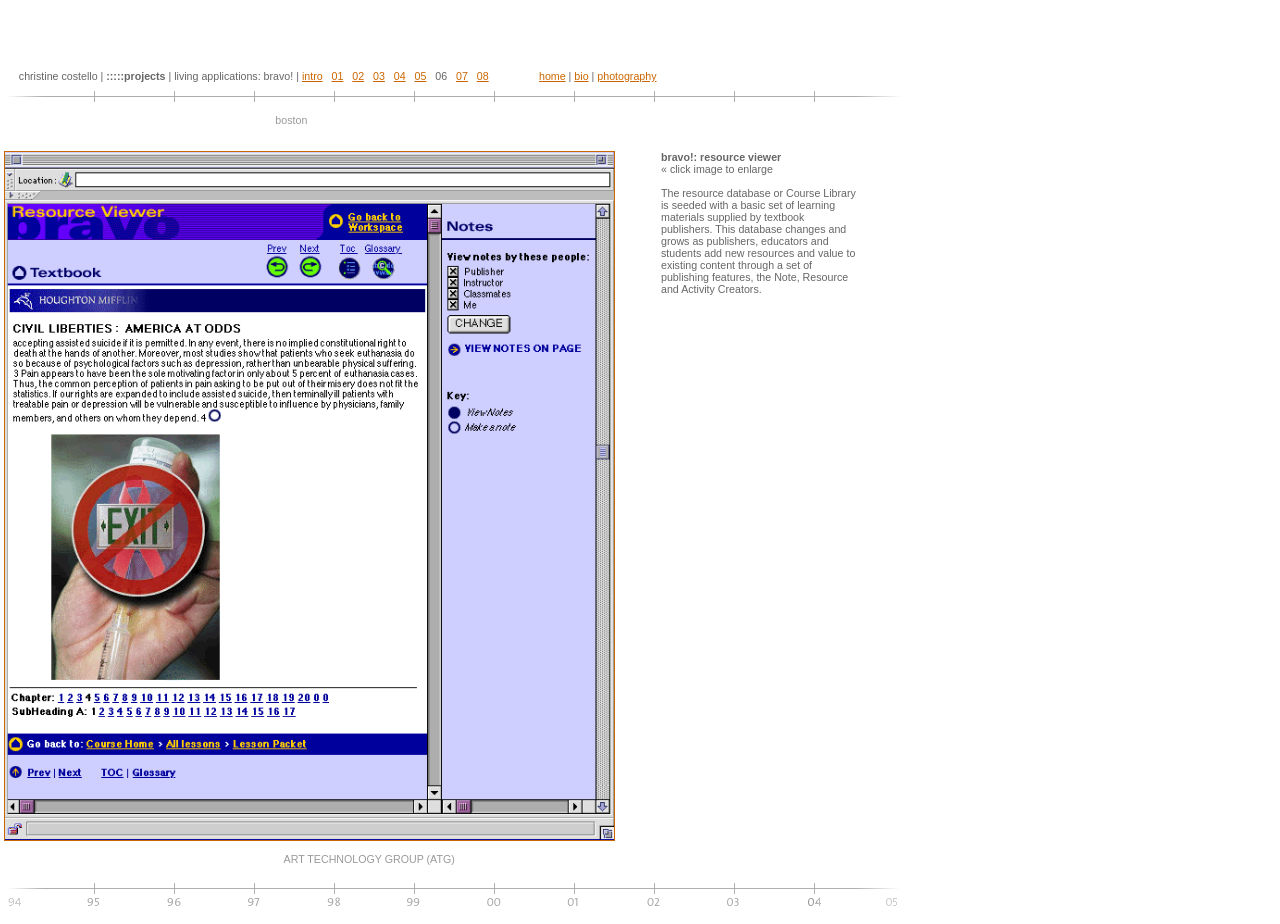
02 (358, 76)
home (552, 76)
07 (462, 76)
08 (483, 76)
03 (379, 76)
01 (338, 76)
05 (421, 76)
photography (626, 76)
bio (581, 76)
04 (400, 76)
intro (312, 76)
